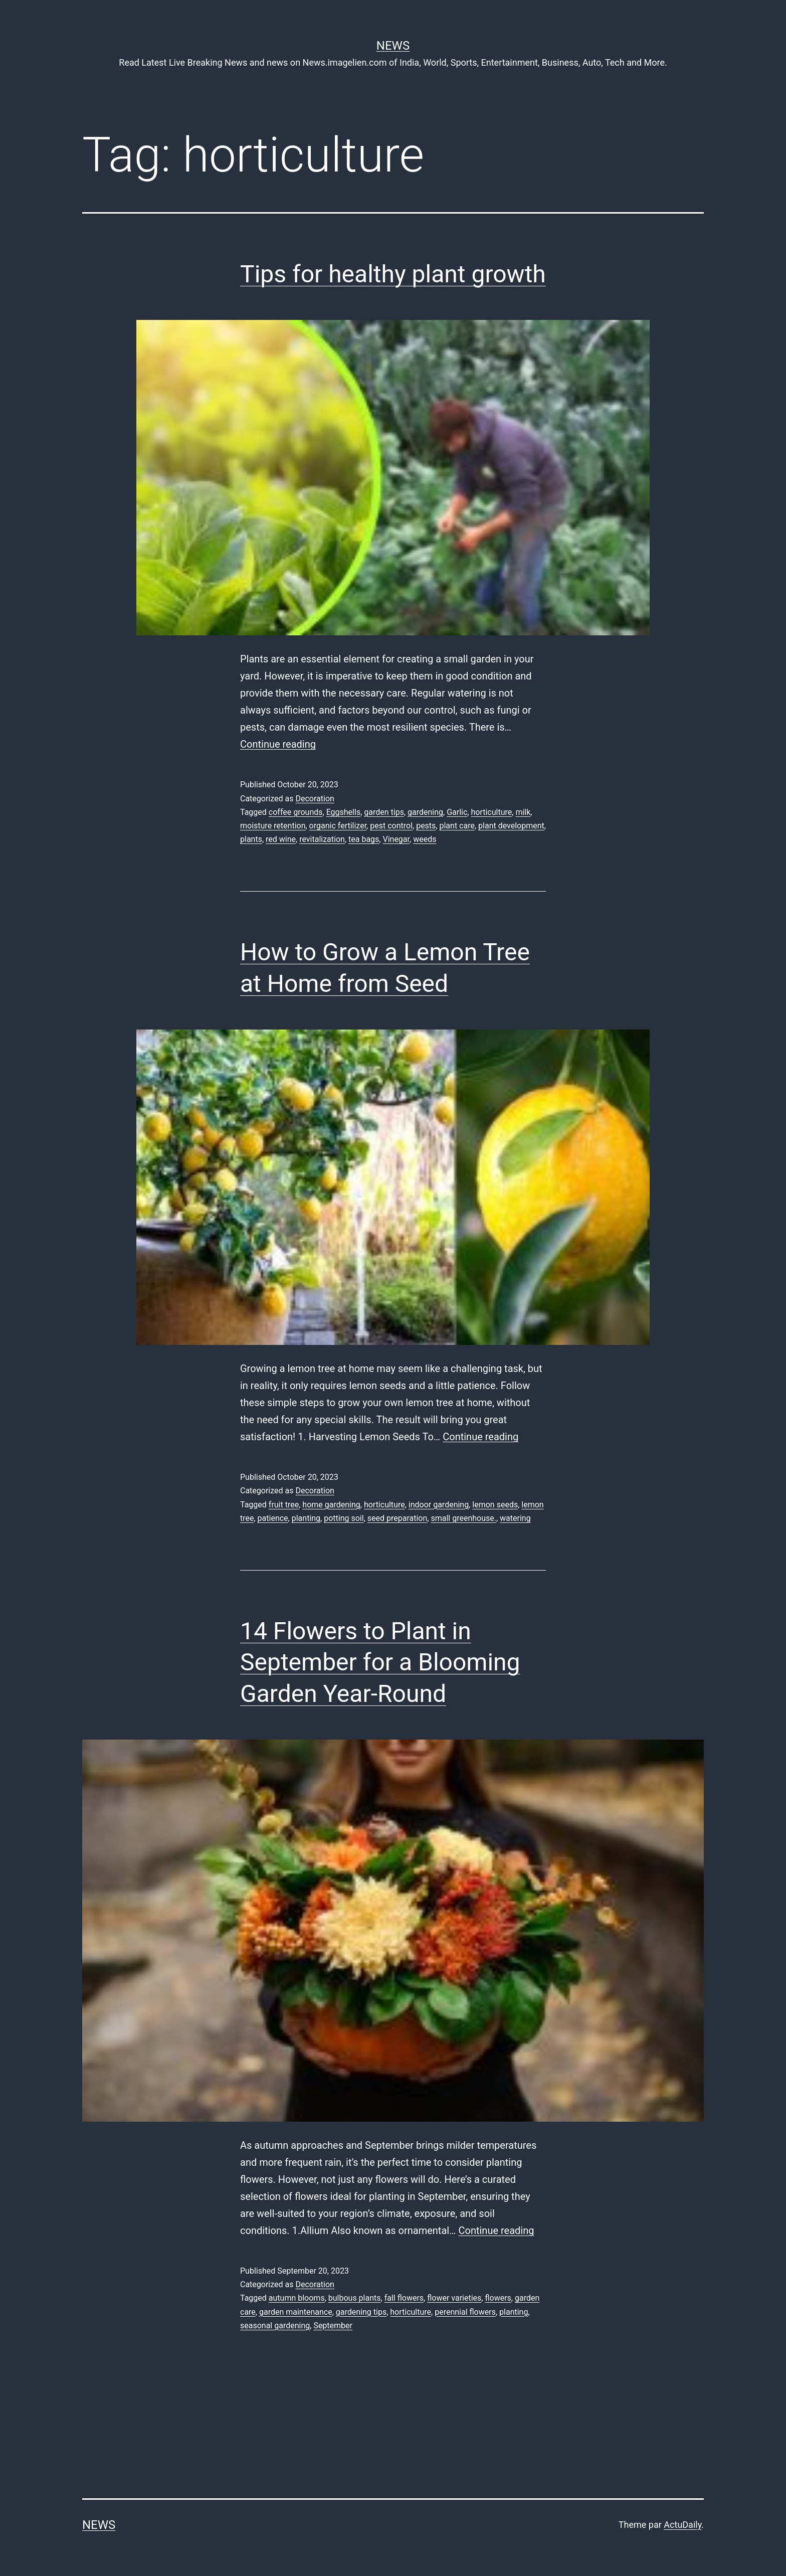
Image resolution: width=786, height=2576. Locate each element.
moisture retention (272, 825)
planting (306, 1518)
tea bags (363, 839)
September (332, 2325)
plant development (511, 825)
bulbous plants (354, 2298)
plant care (456, 825)
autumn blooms (297, 2298)
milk (522, 812)
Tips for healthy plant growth (393, 274)
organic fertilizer (338, 825)
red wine (281, 839)
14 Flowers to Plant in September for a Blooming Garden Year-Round (380, 1662)
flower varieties (454, 2298)
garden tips (384, 812)
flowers (498, 2298)
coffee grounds (296, 812)
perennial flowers (465, 2312)
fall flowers (404, 2298)
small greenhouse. (463, 1518)
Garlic (457, 812)
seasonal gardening (275, 2325)
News (393, 46)
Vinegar (396, 839)
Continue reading (278, 744)
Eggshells (343, 812)
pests (426, 825)
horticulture (491, 812)
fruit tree (284, 1504)
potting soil (343, 1518)
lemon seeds (495, 1504)
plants (251, 839)
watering (515, 1518)
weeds (424, 839)
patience (273, 1518)
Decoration (314, 798)
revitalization (322, 839)
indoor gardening (439, 1504)
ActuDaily (682, 2524)
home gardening (331, 1504)
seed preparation (397, 1518)
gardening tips (361, 2312)
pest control (391, 825)
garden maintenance (295, 2312)
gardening (425, 812)
